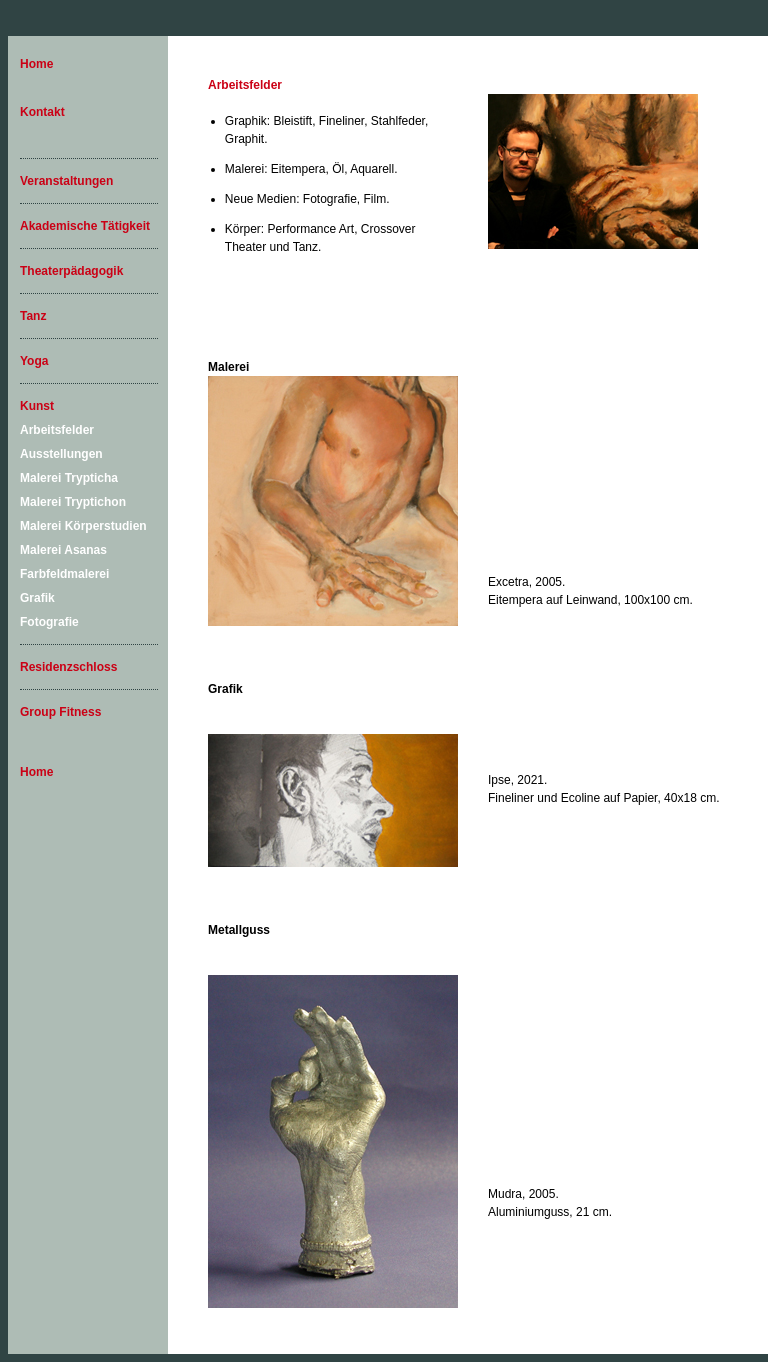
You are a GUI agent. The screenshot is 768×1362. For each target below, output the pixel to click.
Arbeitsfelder (57, 430)
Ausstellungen (61, 454)
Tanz (33, 316)
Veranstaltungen (66, 181)
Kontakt (42, 112)
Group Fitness (60, 712)
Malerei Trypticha (69, 478)
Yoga (34, 361)
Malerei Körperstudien (83, 526)
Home (36, 64)
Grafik (37, 598)
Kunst (37, 406)
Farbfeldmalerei (64, 574)
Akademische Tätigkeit (85, 226)
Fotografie (49, 622)
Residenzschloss (68, 667)
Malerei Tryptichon (73, 502)
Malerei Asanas (63, 550)
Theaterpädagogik (71, 271)
